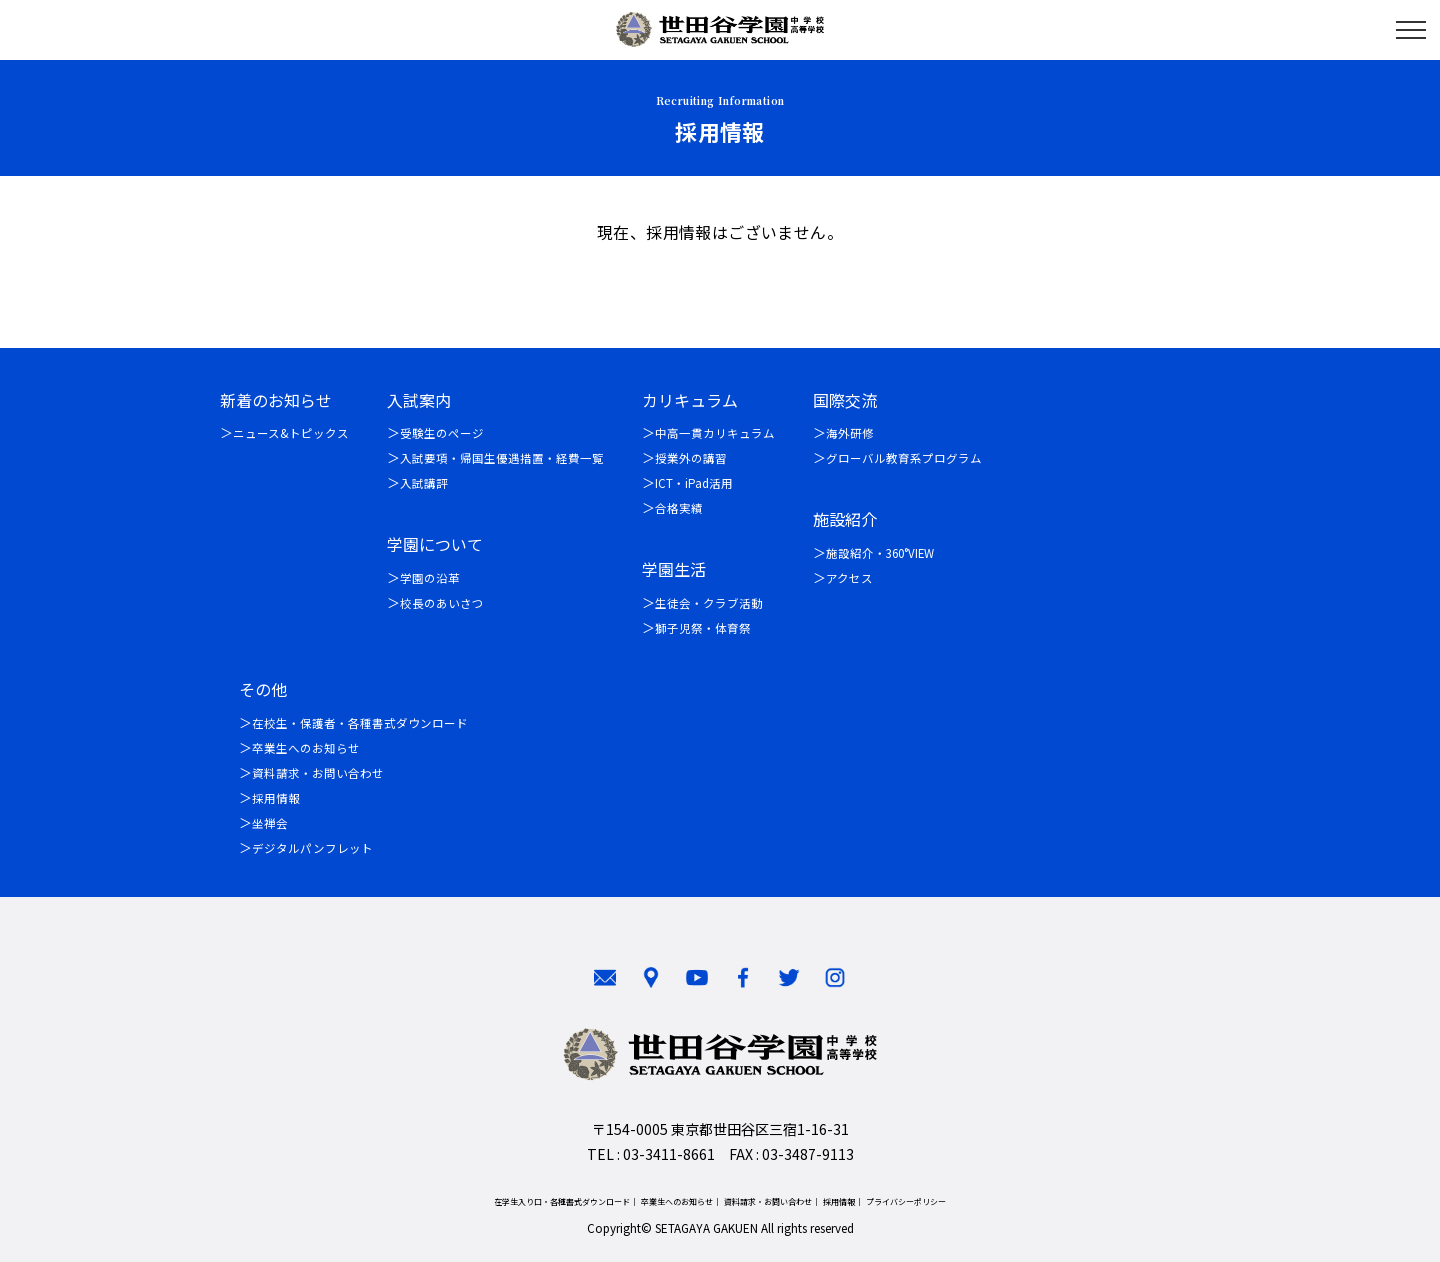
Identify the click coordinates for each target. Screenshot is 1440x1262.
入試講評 (424, 483)
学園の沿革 (430, 578)
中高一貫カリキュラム (715, 433)
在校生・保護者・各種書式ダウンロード (360, 723)
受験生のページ (442, 433)
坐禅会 (270, 823)
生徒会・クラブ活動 (709, 603)
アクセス (849, 578)
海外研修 (850, 433)
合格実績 (679, 508)
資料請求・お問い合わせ (318, 773)
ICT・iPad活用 (694, 483)
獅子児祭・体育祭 (703, 628)
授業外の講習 (691, 458)
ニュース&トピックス (291, 433)
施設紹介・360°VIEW (880, 553)
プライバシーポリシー (906, 1201)
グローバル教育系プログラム (904, 458)
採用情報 (276, 798)
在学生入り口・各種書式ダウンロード (562, 1201)
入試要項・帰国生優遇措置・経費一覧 (502, 458)
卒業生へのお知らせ (306, 748)
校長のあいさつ (442, 603)
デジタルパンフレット (312, 848)
